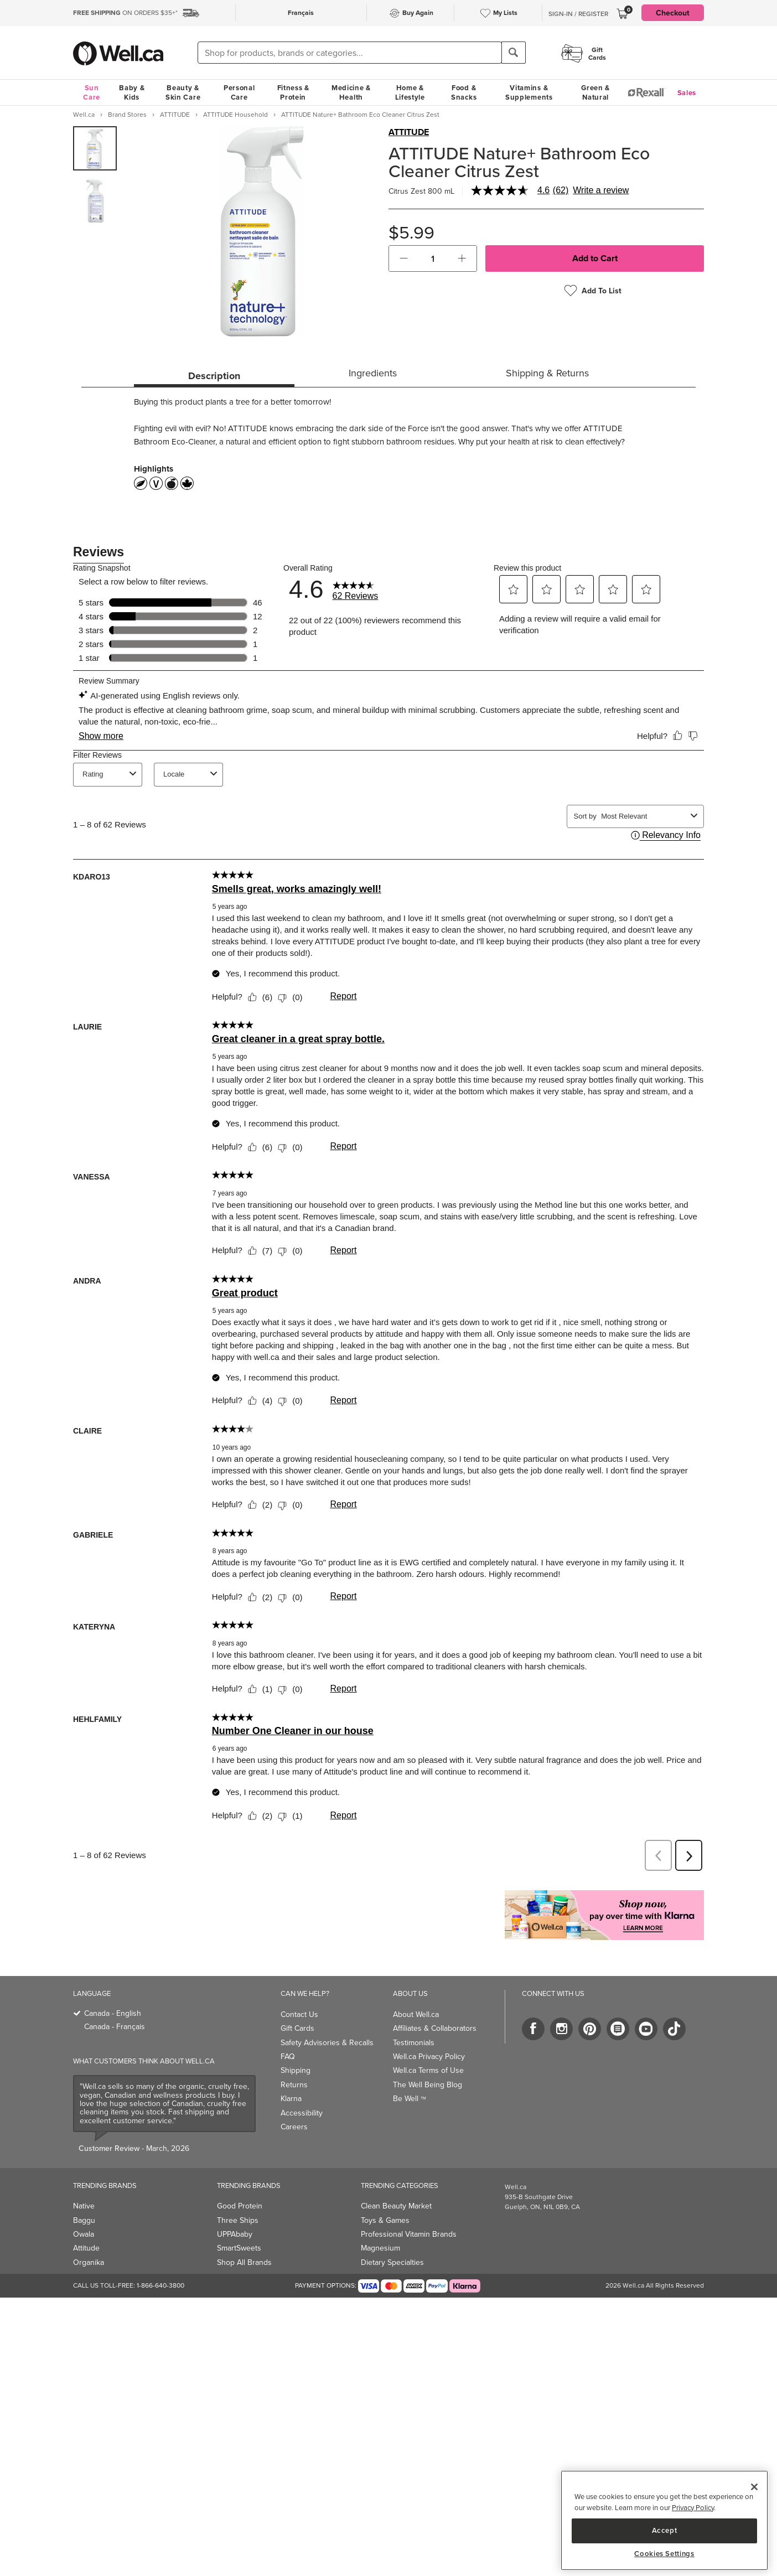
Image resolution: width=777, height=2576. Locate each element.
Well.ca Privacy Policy (429, 2032)
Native (84, 2181)
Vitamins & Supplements (529, 92)
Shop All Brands (244, 2238)
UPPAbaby (234, 2210)
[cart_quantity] (433, 258)
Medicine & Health (351, 92)
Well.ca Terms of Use (428, 2046)
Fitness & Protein (293, 92)
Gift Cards (297, 2004)
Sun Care (91, 92)
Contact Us (299, 1990)
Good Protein (239, 2181)
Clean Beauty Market (396, 2181)
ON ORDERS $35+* (125, 13)
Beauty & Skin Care (182, 92)
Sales (687, 92)
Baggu (84, 2196)
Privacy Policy (693, 2507)
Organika (88, 2238)
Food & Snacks (463, 92)
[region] (664, 2520)
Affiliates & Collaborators (434, 2004)
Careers (294, 2102)
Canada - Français (114, 2002)
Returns (294, 2060)
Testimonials (413, 2018)
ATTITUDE (408, 132)
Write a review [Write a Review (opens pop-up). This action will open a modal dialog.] (601, 190)
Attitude (86, 2224)
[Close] (754, 2487)
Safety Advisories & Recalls (327, 2018)
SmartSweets (239, 2224)
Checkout (673, 12)
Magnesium (380, 2224)
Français (301, 12)
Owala (83, 2210)
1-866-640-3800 (160, 2261)
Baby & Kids (131, 92)
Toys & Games (385, 2196)
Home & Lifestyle (410, 92)
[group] (95, 148)
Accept (664, 2530)
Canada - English (112, 1989)
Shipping (295, 2046)
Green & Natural (595, 92)
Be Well (409, 2074)
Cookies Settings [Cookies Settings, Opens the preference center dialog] (664, 2554)
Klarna (291, 2074)
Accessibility (302, 2088)
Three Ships (237, 2196)
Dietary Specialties (392, 2238)
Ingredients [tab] (373, 373)
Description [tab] (214, 376)
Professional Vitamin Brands (409, 2210)
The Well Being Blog (427, 2060)
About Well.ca (416, 1990)
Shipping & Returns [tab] (547, 373)
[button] (403, 258)
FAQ (288, 2032)
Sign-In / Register (578, 14)
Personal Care (239, 92)
